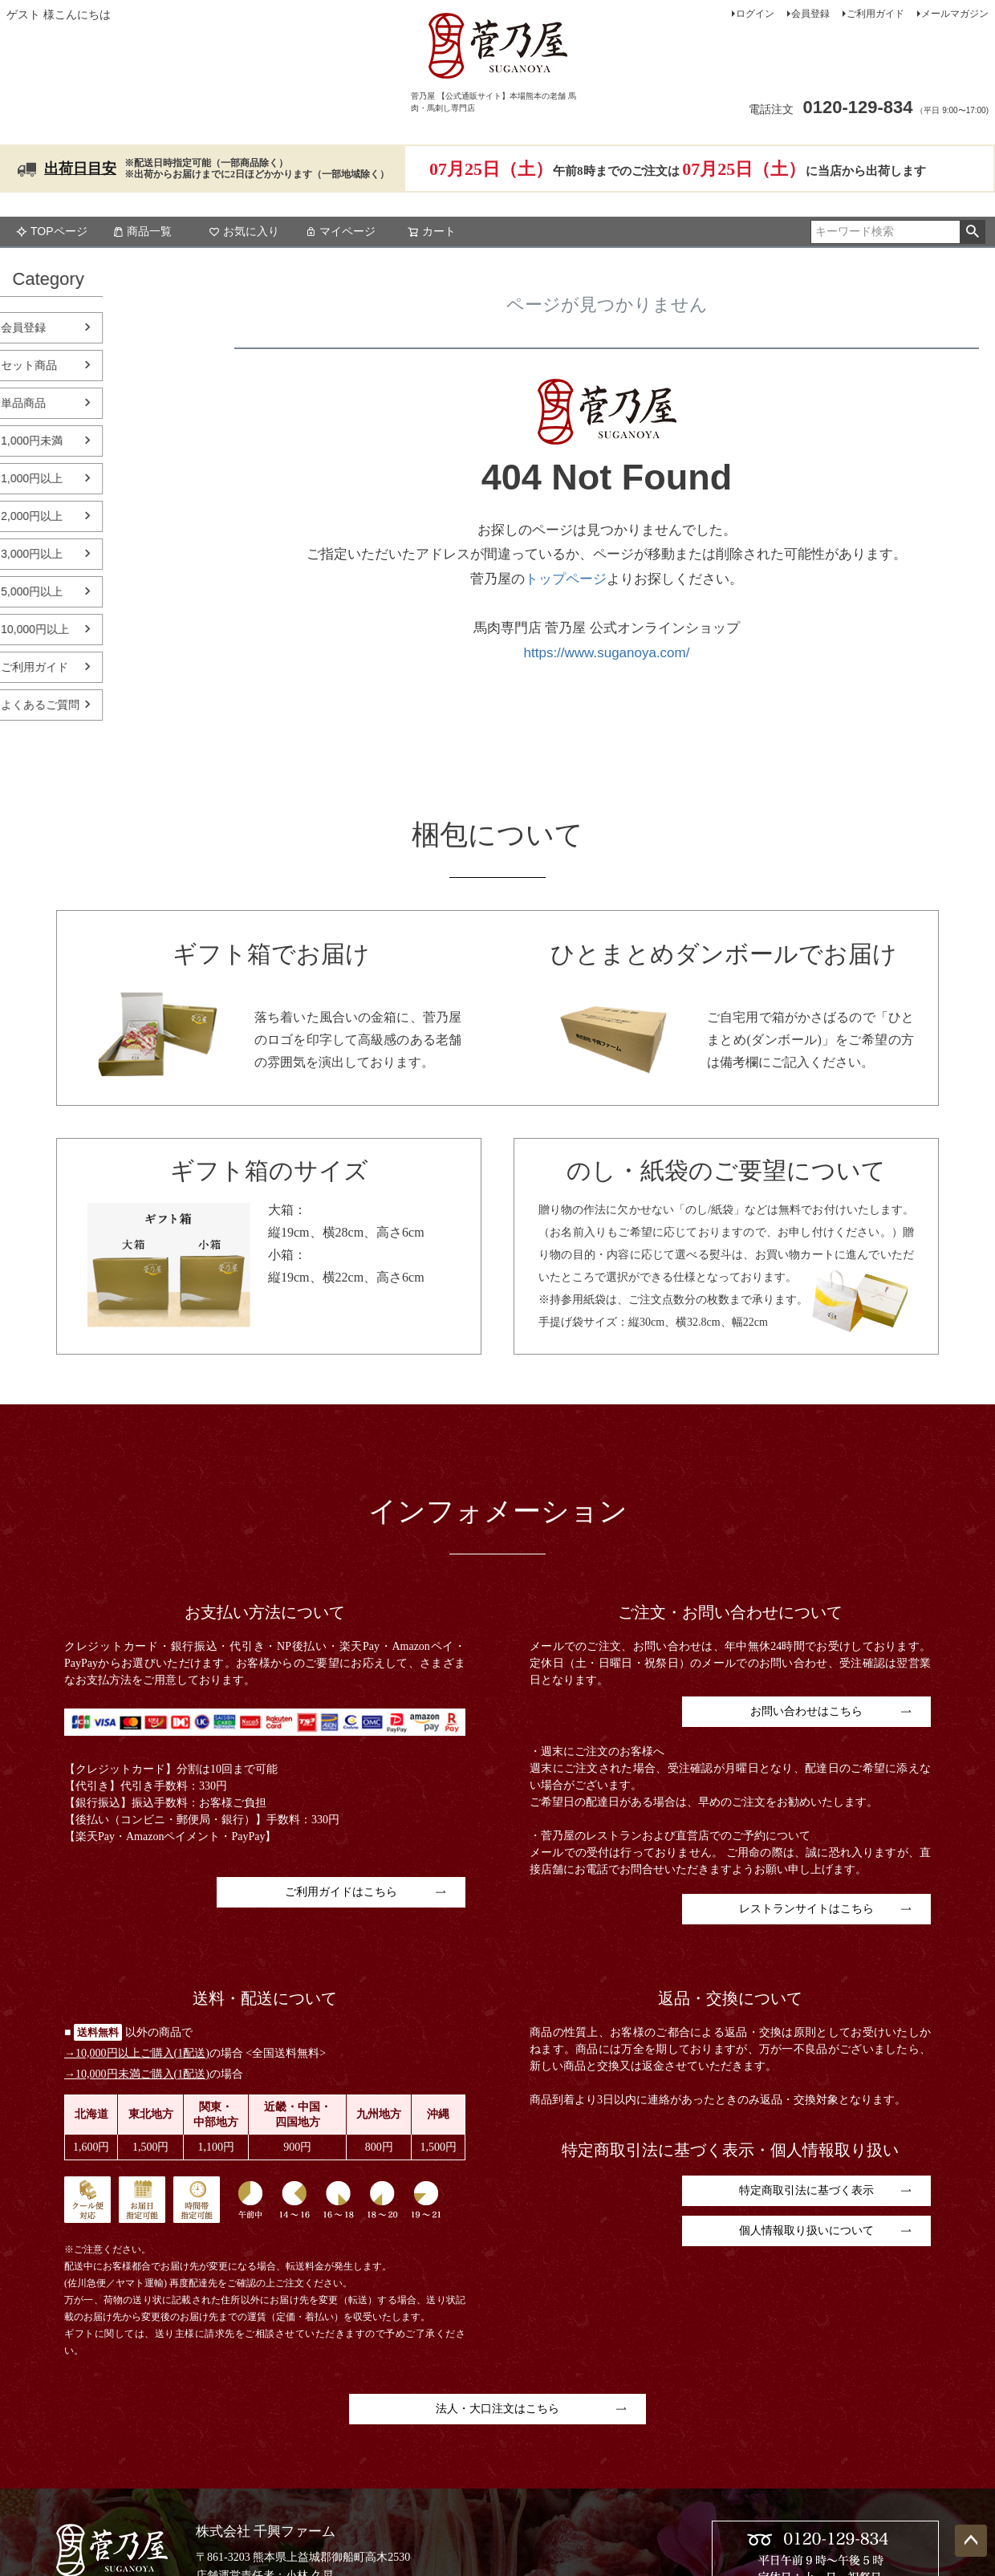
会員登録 (810, 13)
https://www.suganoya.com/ (607, 652)
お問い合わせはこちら (806, 1711)
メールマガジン (955, 13)
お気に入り (244, 231)
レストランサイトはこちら (806, 1909)
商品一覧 (142, 231)
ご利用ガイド (875, 13)
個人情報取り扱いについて (806, 2231)
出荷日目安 (80, 168)
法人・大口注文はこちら (497, 2409)
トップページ (566, 579)
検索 (972, 232)
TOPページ (51, 231)
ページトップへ (971, 2541)
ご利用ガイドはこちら (341, 1892)
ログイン (755, 13)
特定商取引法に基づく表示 (806, 2190)
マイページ (340, 231)
